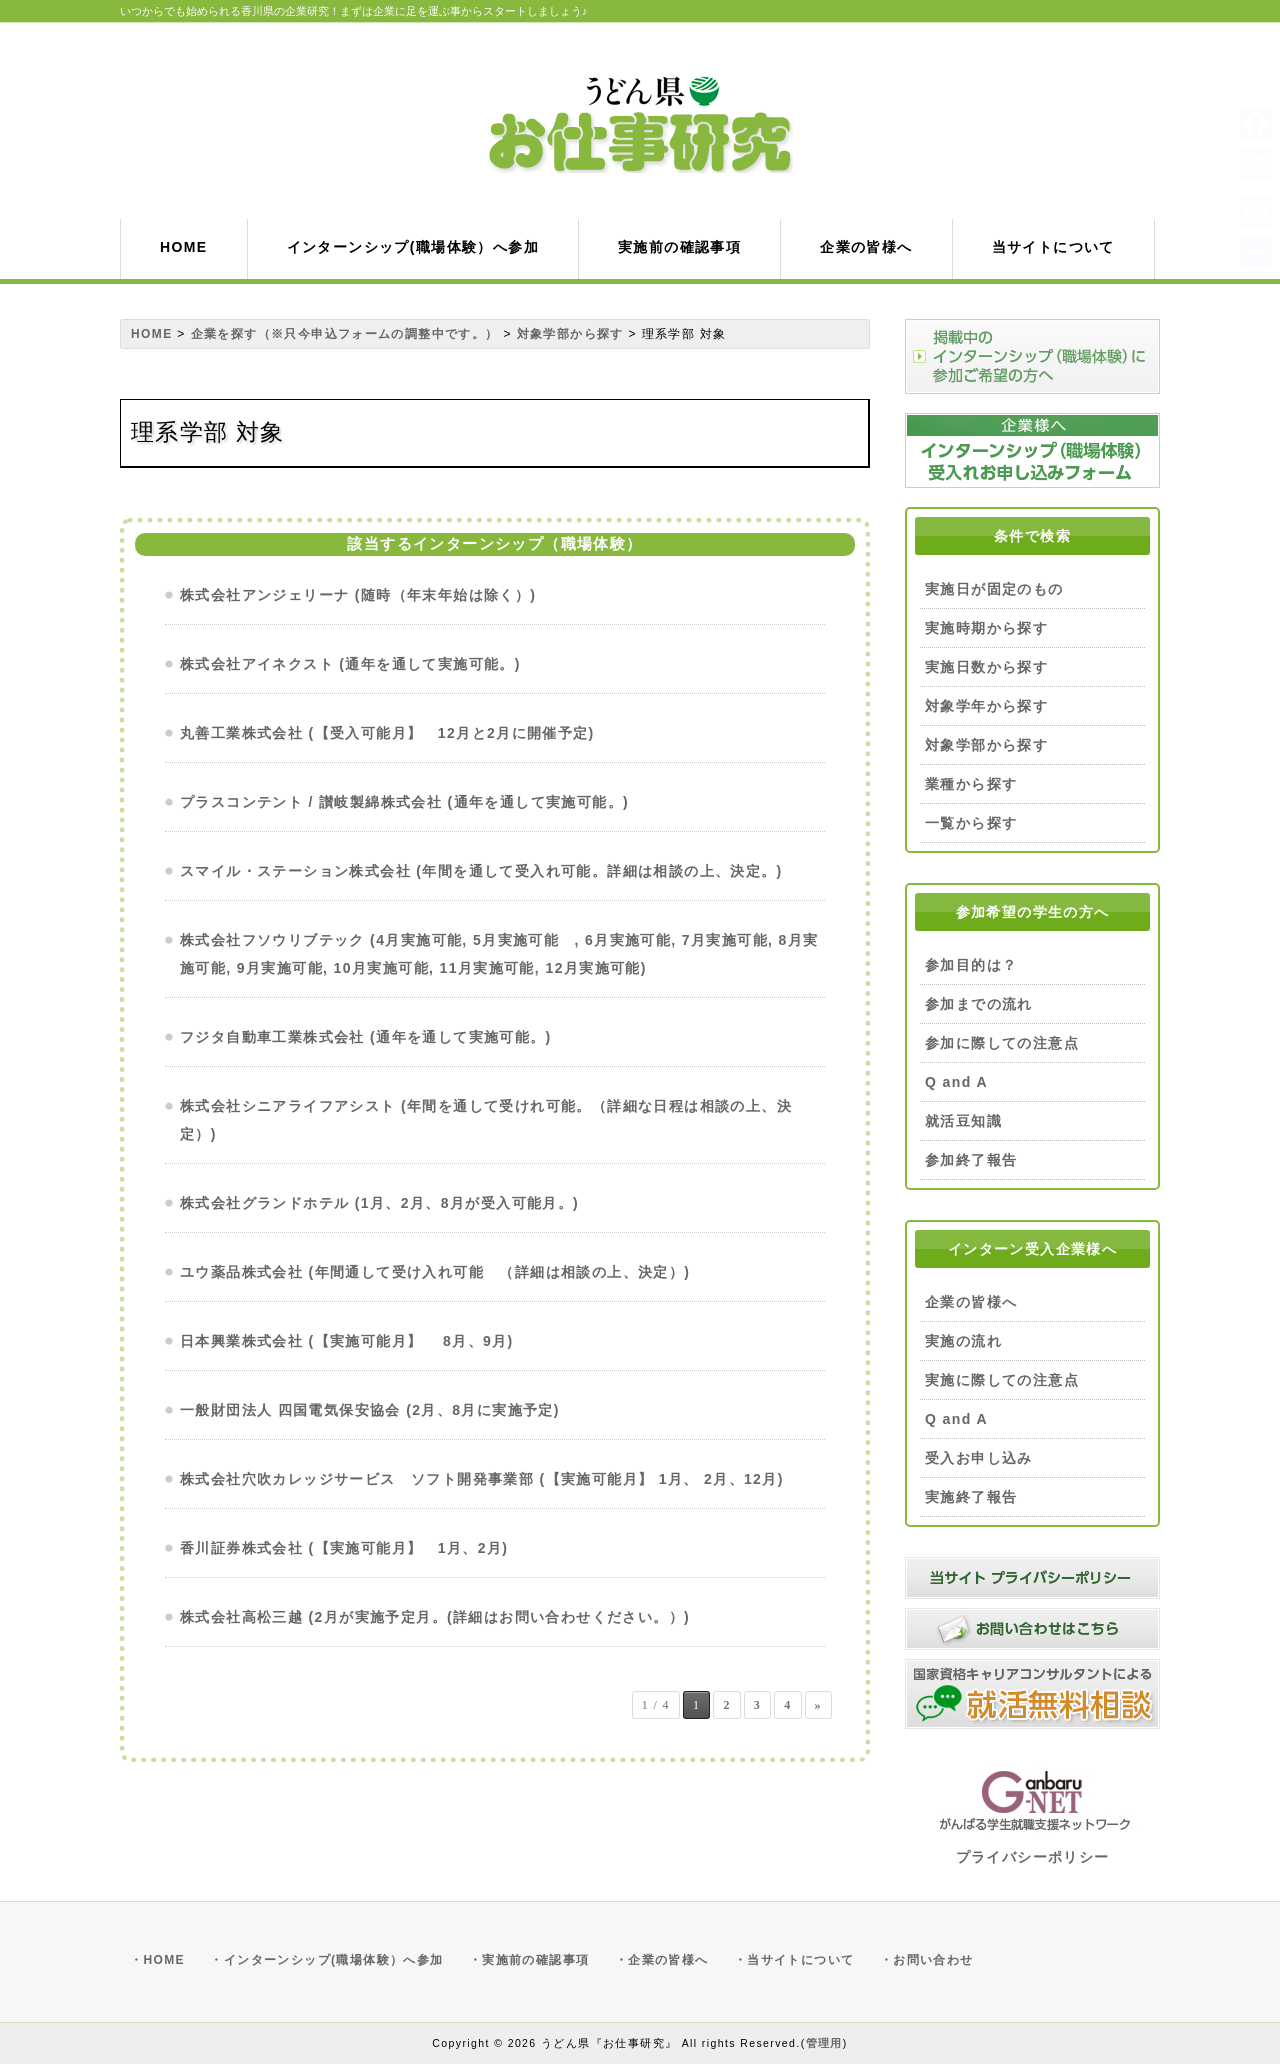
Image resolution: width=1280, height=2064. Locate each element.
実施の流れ (963, 1341)
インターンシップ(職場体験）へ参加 (334, 1960)
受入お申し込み (979, 1458)
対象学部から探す (986, 745)
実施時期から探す (986, 628)
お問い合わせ (933, 1960)
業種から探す (971, 784)
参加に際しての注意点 (1002, 1043)
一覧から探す (971, 823)
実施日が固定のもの (994, 589)
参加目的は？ (971, 965)
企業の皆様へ (971, 1302)
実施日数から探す (986, 667)
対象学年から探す (986, 706)
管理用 (824, 2043)
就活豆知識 (963, 1121)
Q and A (956, 1082)
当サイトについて (800, 1960)
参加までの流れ (979, 1004)
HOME (164, 1960)
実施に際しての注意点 (1002, 1380)
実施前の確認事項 (535, 1960)
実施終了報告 (971, 1497)
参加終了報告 (971, 1160)
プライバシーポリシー (1033, 1857)
